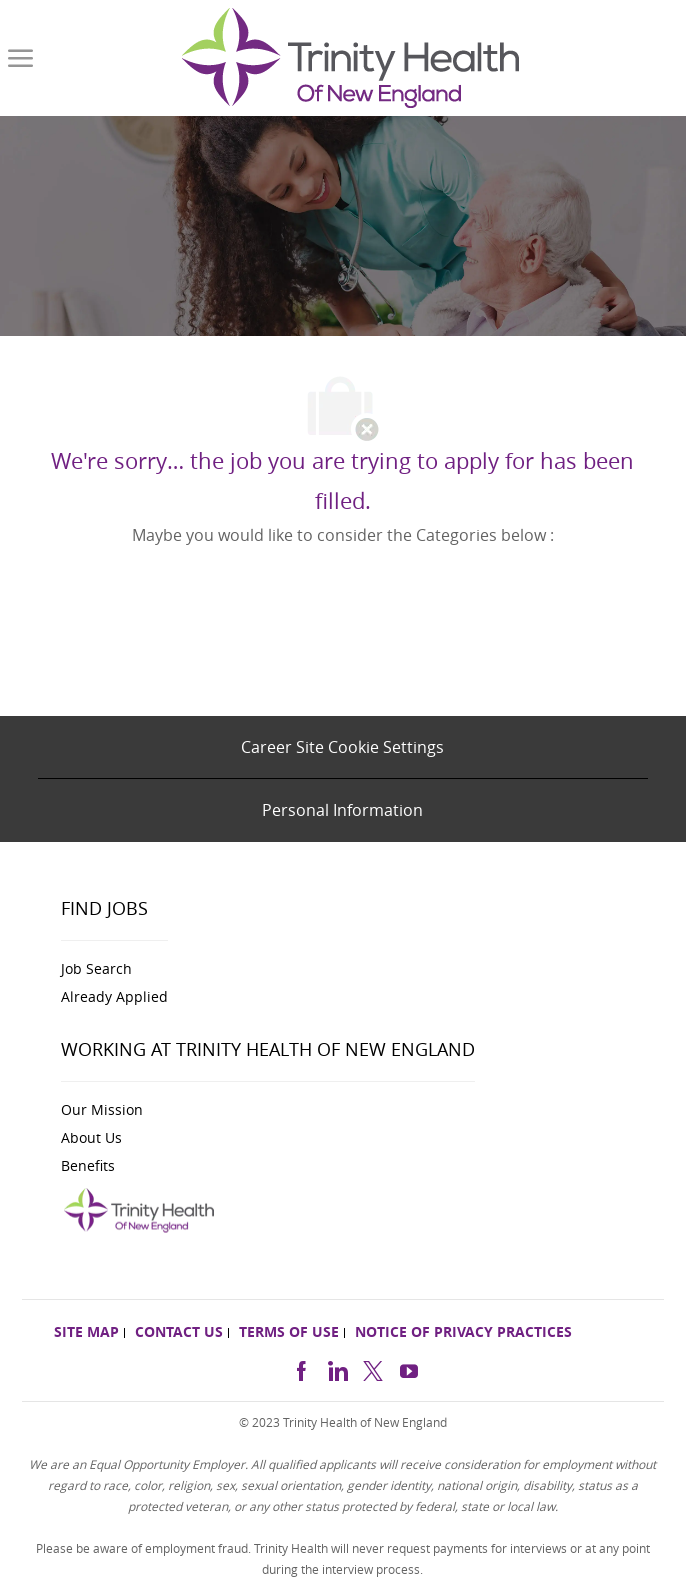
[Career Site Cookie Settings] (342, 747)
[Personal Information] (342, 810)
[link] (350, 58)
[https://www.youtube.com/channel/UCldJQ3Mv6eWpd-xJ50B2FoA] (409, 1368)
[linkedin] (337, 1368)
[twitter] (373, 1368)
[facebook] (301, 1368)
